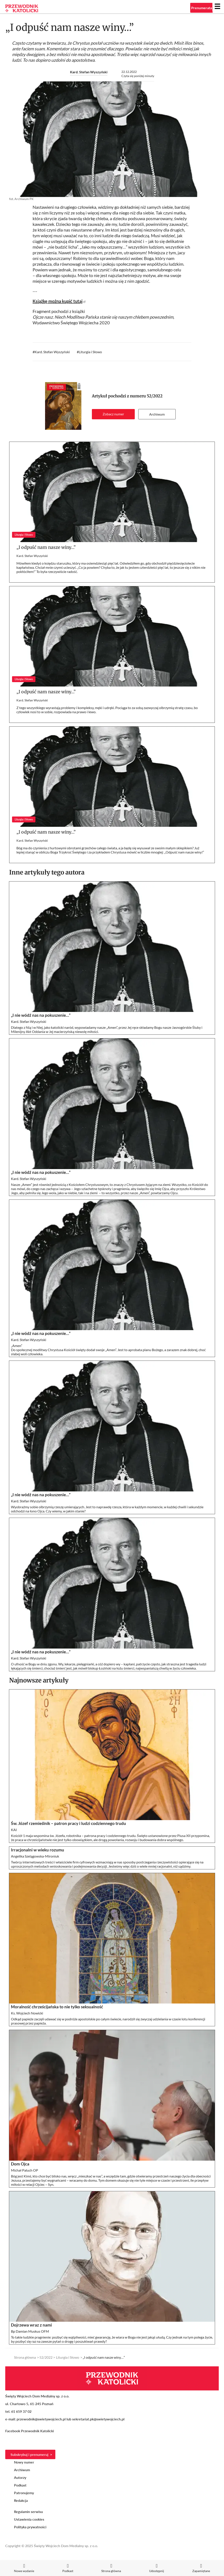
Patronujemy (24, 2493)
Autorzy (20, 2477)
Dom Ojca (20, 2164)
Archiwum (157, 414)
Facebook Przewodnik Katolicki (30, 2431)
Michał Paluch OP (24, 2170)
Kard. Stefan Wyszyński (88, 72)
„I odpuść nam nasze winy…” (46, 547)
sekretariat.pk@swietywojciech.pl (98, 2419)
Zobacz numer (113, 414)
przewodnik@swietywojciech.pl (41, 2419)
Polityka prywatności (30, 2527)
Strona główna (25, 2357)
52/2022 (155, 396)
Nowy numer (24, 2462)
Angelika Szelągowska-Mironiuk (35, 1856)
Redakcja (21, 2500)
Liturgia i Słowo (90, 352)
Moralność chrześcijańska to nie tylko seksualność (57, 2006)
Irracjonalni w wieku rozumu (37, 1849)
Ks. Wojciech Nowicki (27, 2013)
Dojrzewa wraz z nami (31, 2325)
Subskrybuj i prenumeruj (29, 2454)
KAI (14, 1830)
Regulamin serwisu (28, 2511)
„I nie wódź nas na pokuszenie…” (40, 1015)
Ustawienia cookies (29, 2519)
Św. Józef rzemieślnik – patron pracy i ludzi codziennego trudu (68, 1823)
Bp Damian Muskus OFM (30, 2331)
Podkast (20, 2485)
